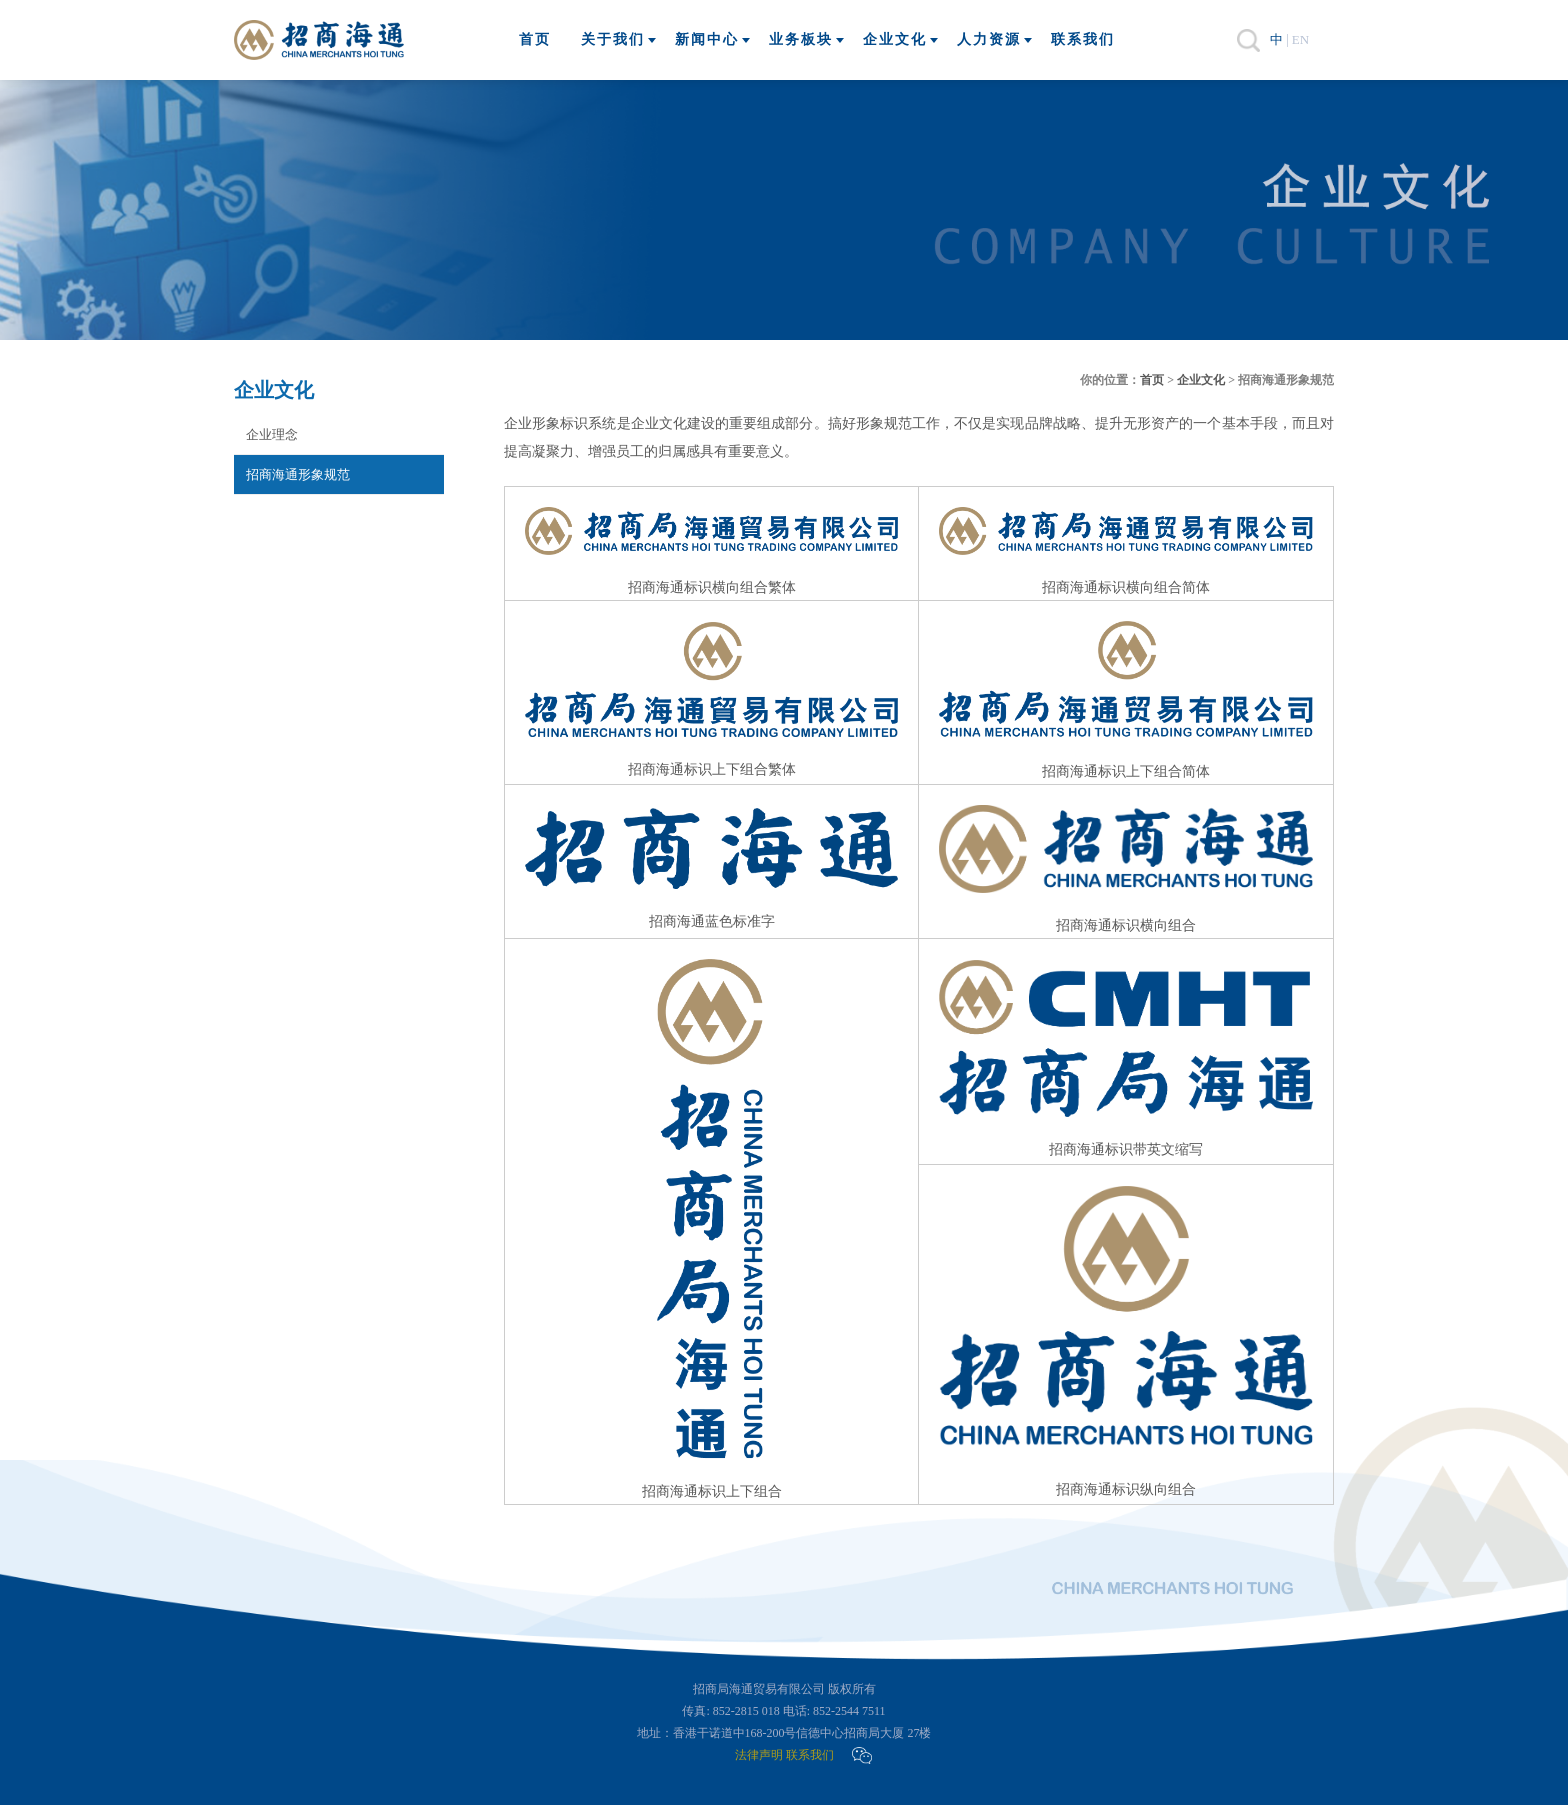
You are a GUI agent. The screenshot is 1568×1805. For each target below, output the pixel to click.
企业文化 (895, 39)
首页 (535, 39)
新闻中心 (707, 39)
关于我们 (613, 39)
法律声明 (759, 1755)
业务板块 (801, 39)
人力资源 (989, 39)
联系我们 (1083, 39)
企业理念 (272, 434)
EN (1300, 39)
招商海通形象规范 (298, 474)
